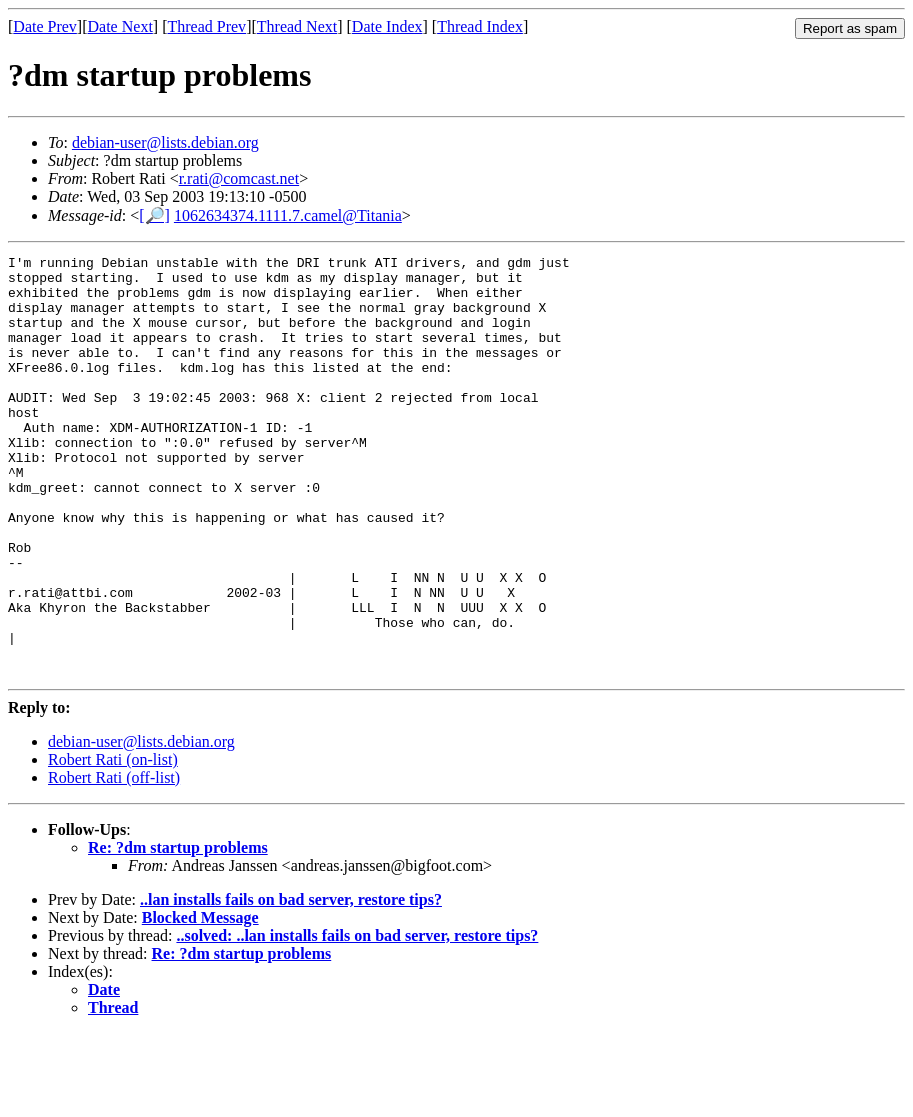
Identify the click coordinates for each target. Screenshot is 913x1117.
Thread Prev (206, 26)
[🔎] (154, 215)
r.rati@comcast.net (239, 178)
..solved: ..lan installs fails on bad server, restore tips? (357, 1019)
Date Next (120, 26)
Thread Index (480, 26)
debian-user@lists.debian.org (165, 142)
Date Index (387, 26)
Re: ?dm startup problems (178, 931)
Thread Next (297, 26)
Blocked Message (200, 1001)
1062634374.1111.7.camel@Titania (288, 215)
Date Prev (45, 26)
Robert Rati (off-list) (114, 861)
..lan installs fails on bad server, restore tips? (291, 983)
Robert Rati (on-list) (113, 843)
